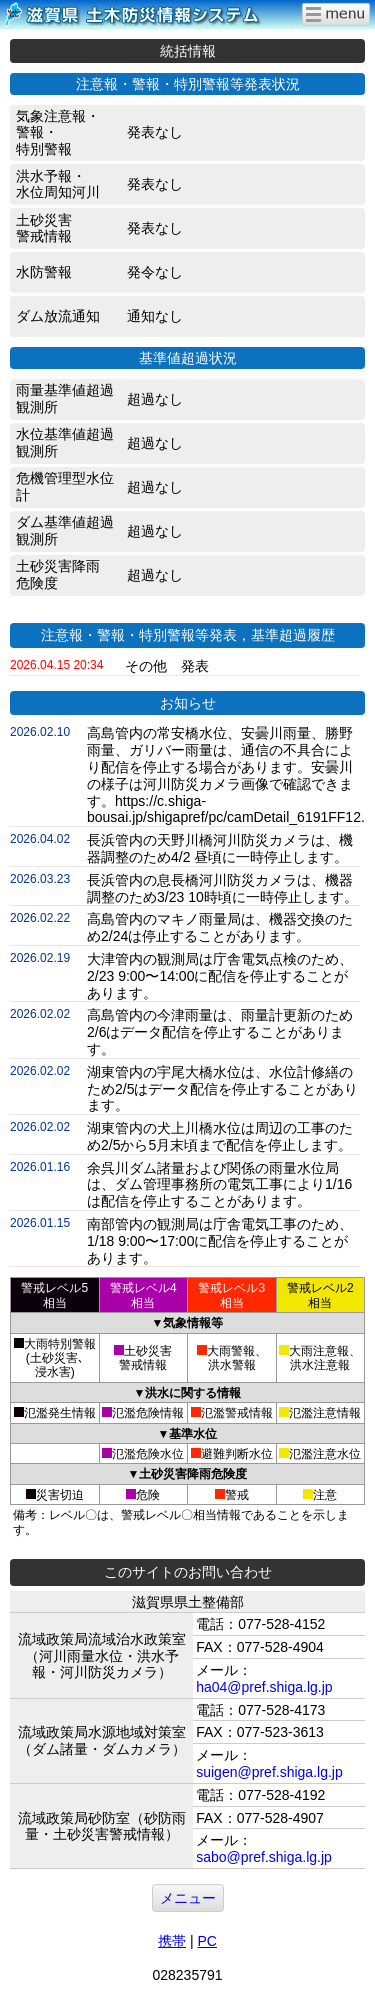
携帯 (172, 1941)
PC (206, 1941)
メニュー (188, 1898)
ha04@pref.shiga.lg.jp (264, 1687)
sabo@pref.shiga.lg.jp (264, 1857)
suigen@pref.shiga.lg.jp (269, 1772)
